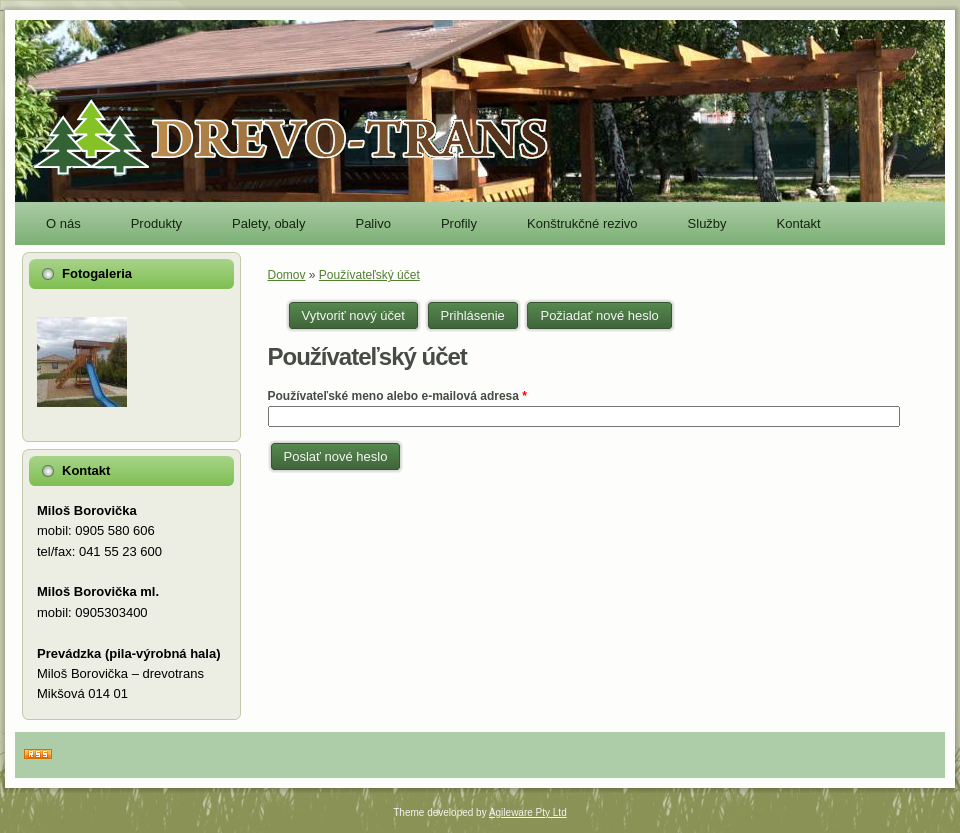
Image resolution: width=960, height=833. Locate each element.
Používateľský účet (369, 275)
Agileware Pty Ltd (528, 812)
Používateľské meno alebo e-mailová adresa (397, 396)
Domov (287, 275)
